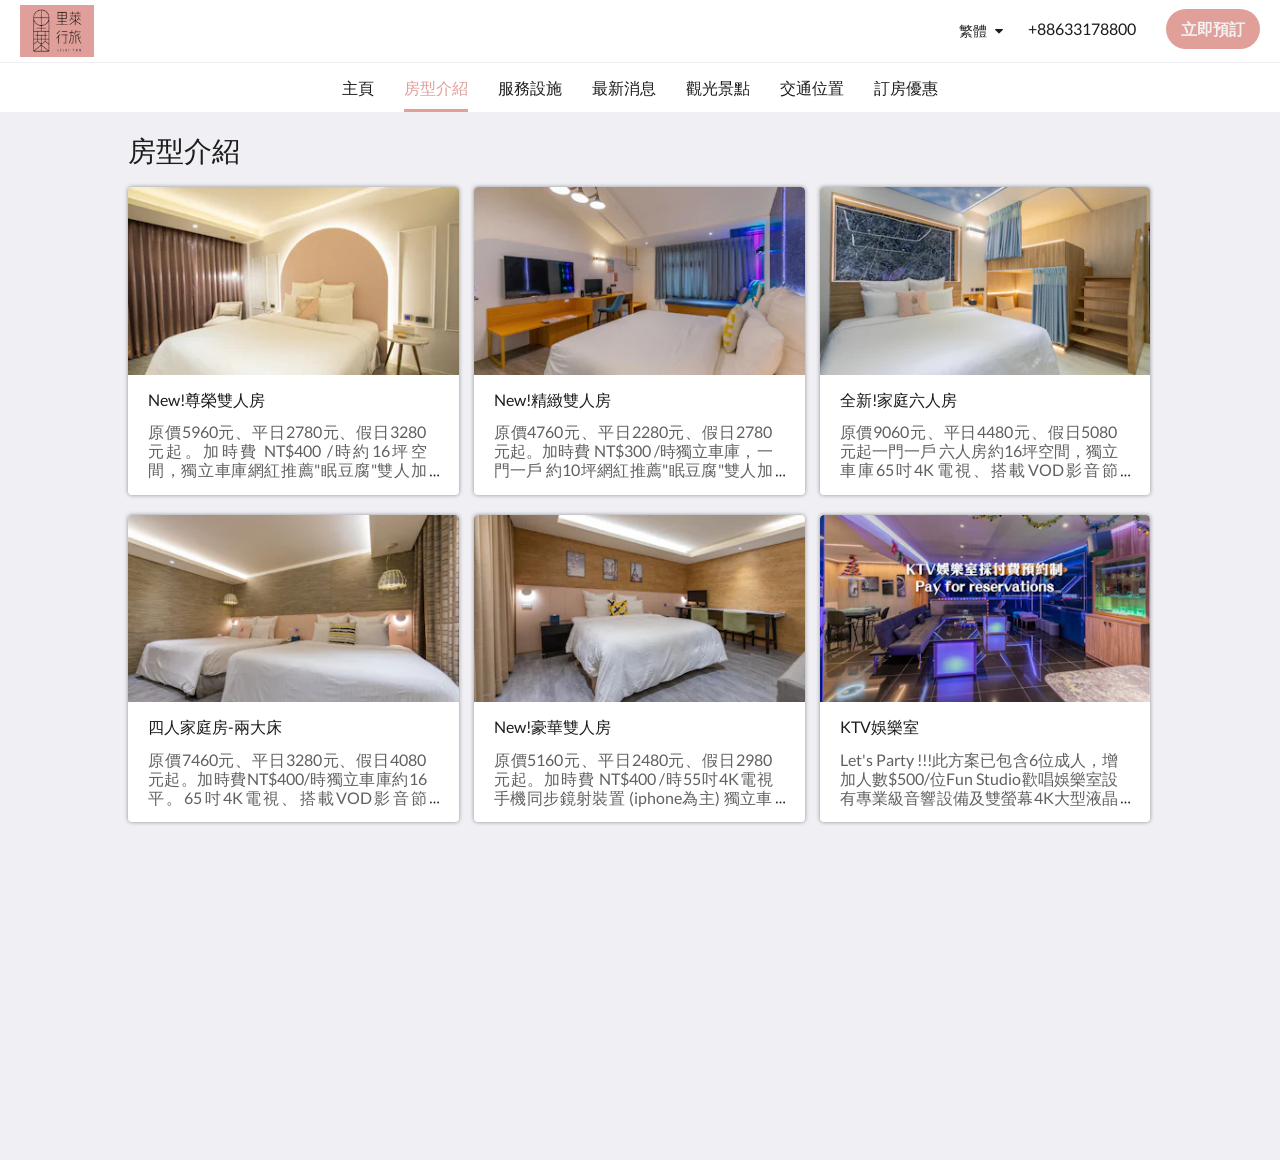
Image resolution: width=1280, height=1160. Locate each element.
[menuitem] (358, 88)
